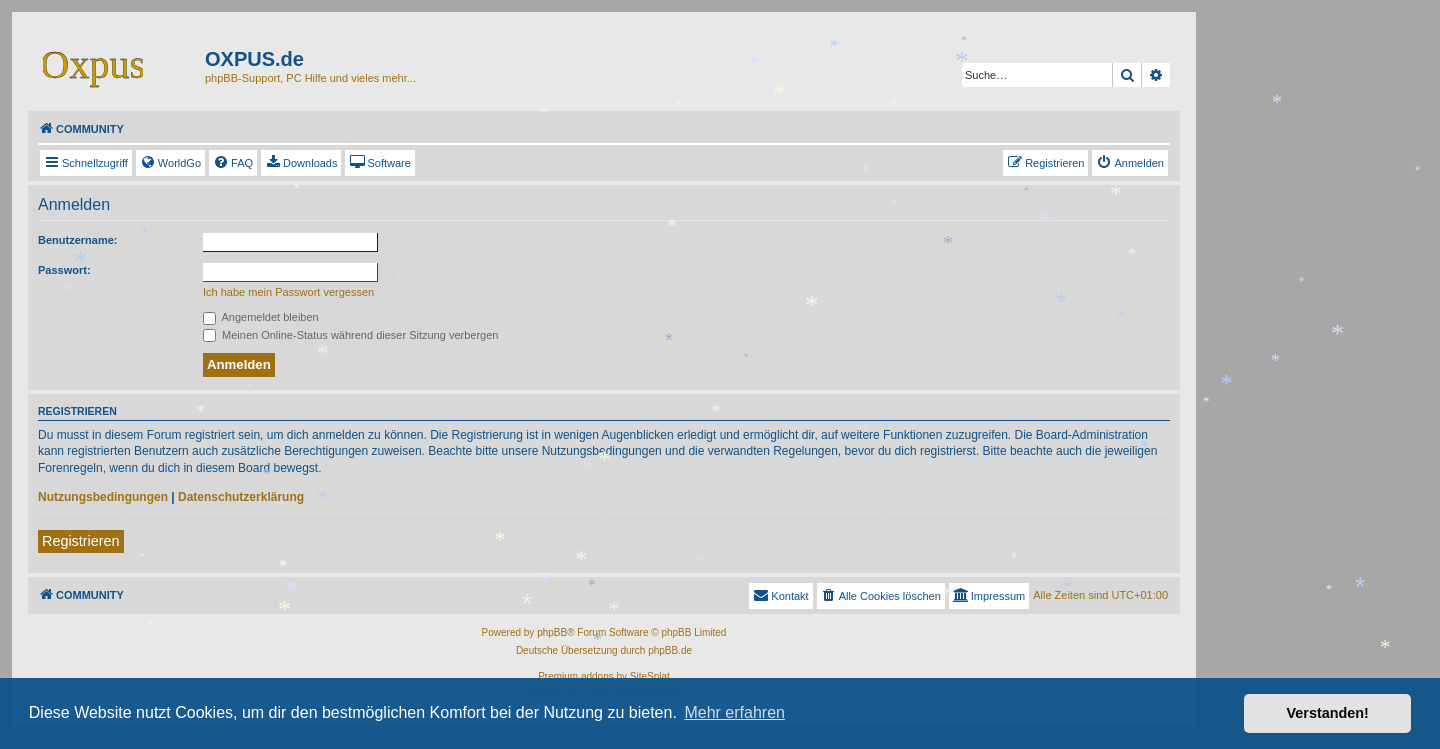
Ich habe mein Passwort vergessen (288, 292)
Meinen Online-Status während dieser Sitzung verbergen (350, 335)
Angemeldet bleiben (261, 317)
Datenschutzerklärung (241, 497)
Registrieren (81, 541)
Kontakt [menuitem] (780, 595)
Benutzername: (77, 240)
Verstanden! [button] (1328, 713)
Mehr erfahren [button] (734, 712)
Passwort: (64, 270)
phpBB (552, 632)
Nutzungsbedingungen (103, 497)
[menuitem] (170, 163)
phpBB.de (670, 650)
